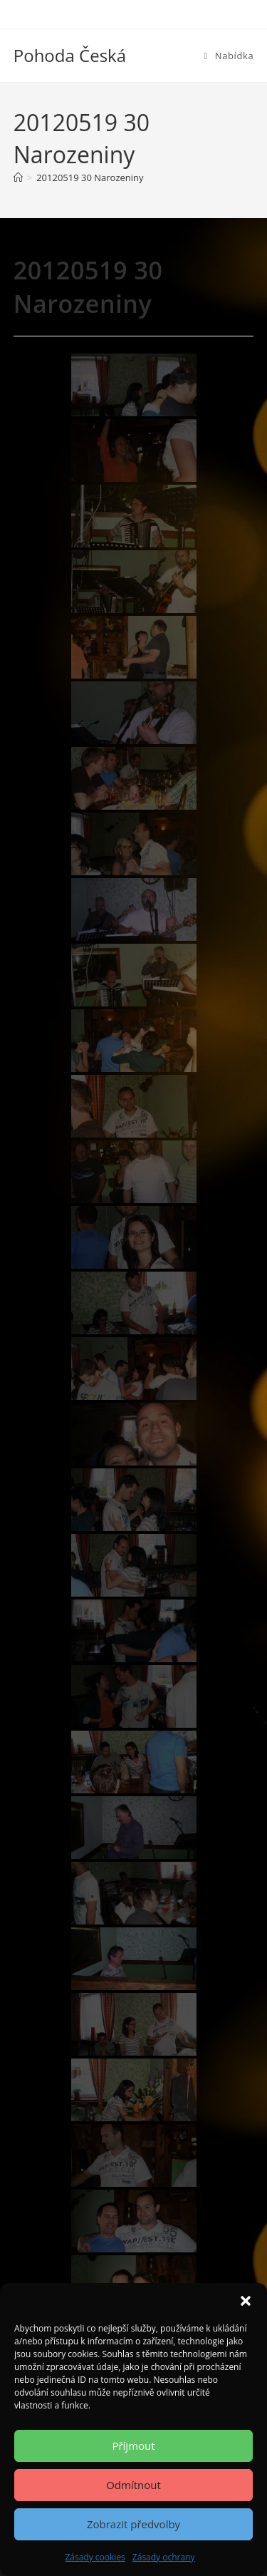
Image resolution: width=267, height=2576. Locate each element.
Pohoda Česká (70, 55)
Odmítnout (133, 2485)
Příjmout (133, 2445)
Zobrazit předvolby (133, 2524)
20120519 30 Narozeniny (89, 177)
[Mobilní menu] (228, 55)
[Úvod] (18, 177)
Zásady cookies (95, 2557)
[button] (246, 2301)
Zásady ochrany (163, 2557)
